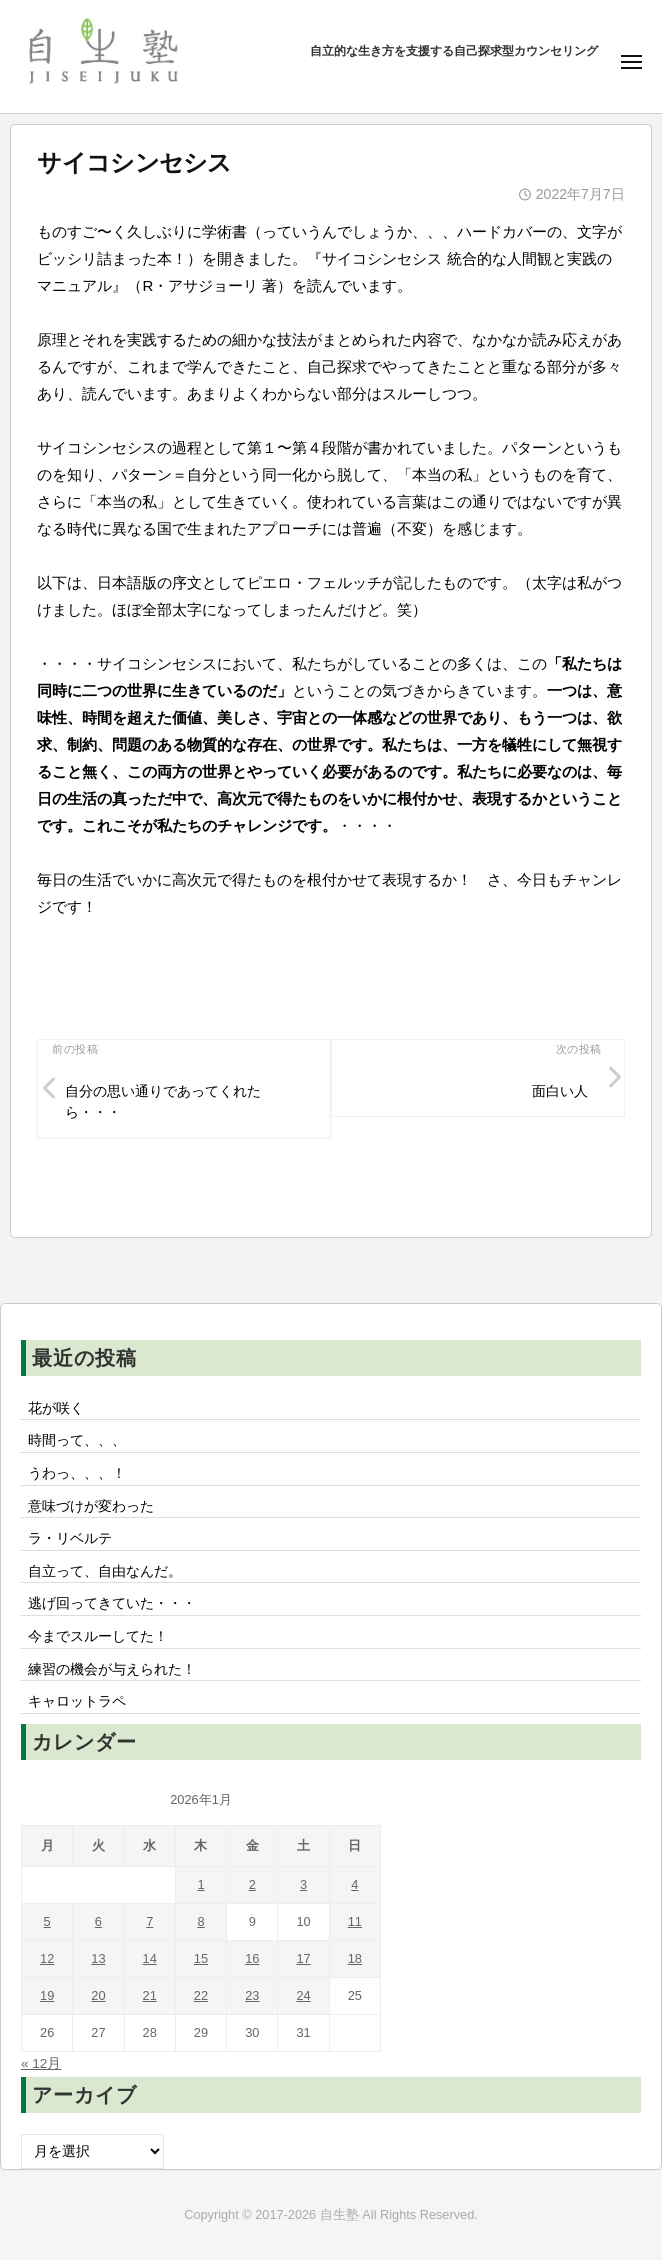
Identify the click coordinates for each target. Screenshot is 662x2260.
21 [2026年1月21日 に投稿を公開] (150, 1995)
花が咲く (56, 1408)
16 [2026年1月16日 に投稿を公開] (252, 1958)
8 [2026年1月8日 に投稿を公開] (200, 1921)
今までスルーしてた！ (98, 1636)
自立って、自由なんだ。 (105, 1571)
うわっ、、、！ (77, 1473)
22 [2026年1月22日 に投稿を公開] (201, 1995)
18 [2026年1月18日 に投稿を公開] (355, 1958)
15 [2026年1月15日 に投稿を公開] (201, 1958)
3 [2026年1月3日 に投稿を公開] (303, 1884)
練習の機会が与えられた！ (112, 1669)
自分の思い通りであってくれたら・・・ (163, 1102)
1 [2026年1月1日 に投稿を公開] (200, 1884)
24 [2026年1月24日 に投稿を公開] (303, 1995)
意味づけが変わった (91, 1506)
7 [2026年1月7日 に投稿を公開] (149, 1921)
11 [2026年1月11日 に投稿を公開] (355, 1921)
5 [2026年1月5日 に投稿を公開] (47, 1921)
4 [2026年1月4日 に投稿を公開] (354, 1884)
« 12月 (41, 2063)
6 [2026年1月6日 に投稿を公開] (98, 1921)
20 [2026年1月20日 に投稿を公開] (98, 1995)
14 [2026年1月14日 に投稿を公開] (150, 1958)
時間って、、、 (77, 1440)
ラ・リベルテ (70, 1538)
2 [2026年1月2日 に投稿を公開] (252, 1884)
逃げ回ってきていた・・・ (112, 1603)
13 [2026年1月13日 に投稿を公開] (98, 1958)
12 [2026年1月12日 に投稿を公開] (47, 1958)
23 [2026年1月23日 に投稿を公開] (252, 1995)
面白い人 (560, 1091)
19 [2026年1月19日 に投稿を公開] (47, 1995)
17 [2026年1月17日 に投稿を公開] (303, 1958)
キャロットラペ (77, 1701)
